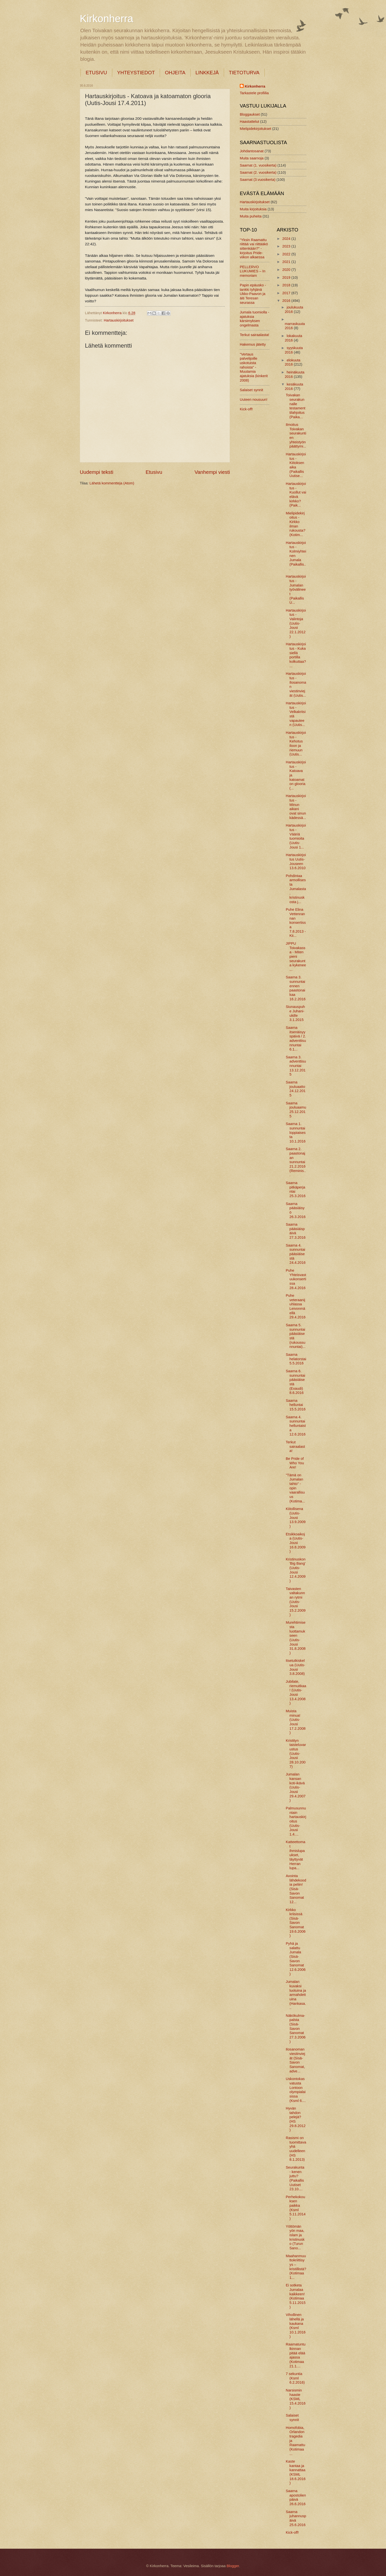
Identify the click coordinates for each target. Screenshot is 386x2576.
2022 (286, 254)
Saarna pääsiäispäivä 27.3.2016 (296, 1230)
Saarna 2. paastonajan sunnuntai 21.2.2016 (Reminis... (296, 1162)
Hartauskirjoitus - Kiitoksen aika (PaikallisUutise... (296, 465)
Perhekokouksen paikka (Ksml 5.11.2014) (296, 2208)
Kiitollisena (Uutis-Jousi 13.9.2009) (296, 1517)
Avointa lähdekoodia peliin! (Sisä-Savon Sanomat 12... (296, 1889)
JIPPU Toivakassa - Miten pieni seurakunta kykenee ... (296, 956)
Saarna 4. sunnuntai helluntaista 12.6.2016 (296, 1425)
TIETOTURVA (244, 72)
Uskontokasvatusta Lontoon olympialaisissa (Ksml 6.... (296, 2089)
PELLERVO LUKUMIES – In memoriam (252, 271)
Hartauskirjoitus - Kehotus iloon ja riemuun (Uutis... (296, 743)
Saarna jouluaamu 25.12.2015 (296, 1109)
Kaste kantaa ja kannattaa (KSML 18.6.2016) (296, 2472)
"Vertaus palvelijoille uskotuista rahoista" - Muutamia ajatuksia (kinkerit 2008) (254, 367)
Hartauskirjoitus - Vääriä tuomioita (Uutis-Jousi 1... (296, 836)
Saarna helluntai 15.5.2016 (296, 1405)
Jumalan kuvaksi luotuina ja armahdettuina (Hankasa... (296, 1995)
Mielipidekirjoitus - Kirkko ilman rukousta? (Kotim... (296, 524)
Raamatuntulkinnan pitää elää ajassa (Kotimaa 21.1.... (296, 2355)
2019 (286, 277)
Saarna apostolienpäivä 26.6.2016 (296, 2497)
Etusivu (153, 472)
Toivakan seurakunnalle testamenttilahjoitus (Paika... (296, 406)
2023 (286, 246)
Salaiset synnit (251, 390)
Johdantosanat (252, 151)
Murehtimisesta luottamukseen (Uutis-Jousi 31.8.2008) (296, 1637)
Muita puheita (250, 216)
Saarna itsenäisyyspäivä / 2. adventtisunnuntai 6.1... (296, 1038)
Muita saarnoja (252, 158)
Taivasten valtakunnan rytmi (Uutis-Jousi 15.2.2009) (296, 1602)
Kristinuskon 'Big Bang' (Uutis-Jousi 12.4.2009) (296, 1570)
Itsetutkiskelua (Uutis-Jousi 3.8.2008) (295, 1667)
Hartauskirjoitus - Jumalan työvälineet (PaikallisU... (296, 589)
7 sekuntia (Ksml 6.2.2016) (295, 2378)
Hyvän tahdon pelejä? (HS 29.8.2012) (296, 2119)
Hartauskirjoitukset (118, 320)
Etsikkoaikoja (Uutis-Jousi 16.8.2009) (296, 1543)
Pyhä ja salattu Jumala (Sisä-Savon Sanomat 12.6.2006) (296, 1959)
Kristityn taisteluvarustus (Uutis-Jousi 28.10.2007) (296, 1754)
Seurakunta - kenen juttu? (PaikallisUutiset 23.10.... (295, 2178)
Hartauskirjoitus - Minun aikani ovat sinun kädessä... (296, 806)
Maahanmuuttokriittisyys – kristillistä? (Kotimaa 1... (296, 2267)
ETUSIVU (96, 72)
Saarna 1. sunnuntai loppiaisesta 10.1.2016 (296, 1132)
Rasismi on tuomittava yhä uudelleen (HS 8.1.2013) (296, 2148)
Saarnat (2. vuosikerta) (258, 172)
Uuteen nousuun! (253, 399)
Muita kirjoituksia (253, 209)
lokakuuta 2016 (293, 338)
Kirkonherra (106, 18)
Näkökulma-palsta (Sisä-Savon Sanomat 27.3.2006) (296, 2029)
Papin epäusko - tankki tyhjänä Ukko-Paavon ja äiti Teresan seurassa (253, 294)
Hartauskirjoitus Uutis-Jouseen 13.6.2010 (296, 861)
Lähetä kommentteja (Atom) (112, 483)
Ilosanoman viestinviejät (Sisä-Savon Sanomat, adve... (295, 2060)
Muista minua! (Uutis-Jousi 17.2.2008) (296, 1722)
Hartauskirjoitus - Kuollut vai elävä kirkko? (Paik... (296, 494)
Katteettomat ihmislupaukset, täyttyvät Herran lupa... (295, 1855)
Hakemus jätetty (253, 344)
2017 (286, 293)
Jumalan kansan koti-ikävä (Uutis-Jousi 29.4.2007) (296, 1787)
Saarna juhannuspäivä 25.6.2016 (296, 2518)
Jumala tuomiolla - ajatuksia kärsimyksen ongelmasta (254, 318)
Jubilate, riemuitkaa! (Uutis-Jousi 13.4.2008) (296, 1692)
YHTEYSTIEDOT (136, 72)
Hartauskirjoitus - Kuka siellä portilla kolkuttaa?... (296, 655)
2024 (286, 239)
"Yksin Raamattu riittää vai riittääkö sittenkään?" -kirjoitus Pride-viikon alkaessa (254, 248)
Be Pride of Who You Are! (295, 1463)
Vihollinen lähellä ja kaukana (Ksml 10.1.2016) (296, 2325)
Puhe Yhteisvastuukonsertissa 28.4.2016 (296, 1279)
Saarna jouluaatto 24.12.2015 (296, 1088)
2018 (286, 285)
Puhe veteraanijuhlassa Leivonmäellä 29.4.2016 (296, 1306)
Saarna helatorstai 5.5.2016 (296, 1359)
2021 (286, 262)
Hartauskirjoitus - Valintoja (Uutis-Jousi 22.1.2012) (296, 623)
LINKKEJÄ (207, 72)
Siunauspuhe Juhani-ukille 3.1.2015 (295, 1013)
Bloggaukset (250, 114)
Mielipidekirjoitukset (255, 129)
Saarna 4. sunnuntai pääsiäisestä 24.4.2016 (296, 1254)
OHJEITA (175, 72)
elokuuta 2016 (292, 362)
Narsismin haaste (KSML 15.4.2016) (296, 2399)
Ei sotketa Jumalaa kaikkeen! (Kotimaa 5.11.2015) (296, 2296)
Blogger (233, 2566)
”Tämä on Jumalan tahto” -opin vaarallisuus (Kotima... (295, 1488)
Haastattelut (249, 121)
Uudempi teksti (96, 472)
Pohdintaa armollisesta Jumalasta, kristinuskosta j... (296, 889)
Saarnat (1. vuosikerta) (258, 165)
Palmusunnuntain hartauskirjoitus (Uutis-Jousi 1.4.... (296, 1821)
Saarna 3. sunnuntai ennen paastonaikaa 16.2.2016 (296, 988)
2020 (286, 270)
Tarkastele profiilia (254, 93)
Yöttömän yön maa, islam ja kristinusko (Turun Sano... (295, 2237)
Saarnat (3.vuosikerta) (257, 180)
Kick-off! (246, 409)
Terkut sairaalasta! (254, 335)
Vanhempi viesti (212, 472)
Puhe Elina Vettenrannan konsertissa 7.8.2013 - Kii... (296, 923)
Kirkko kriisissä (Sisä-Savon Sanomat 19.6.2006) (296, 1923)
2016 (286, 301)
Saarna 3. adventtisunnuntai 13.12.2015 (296, 1066)
